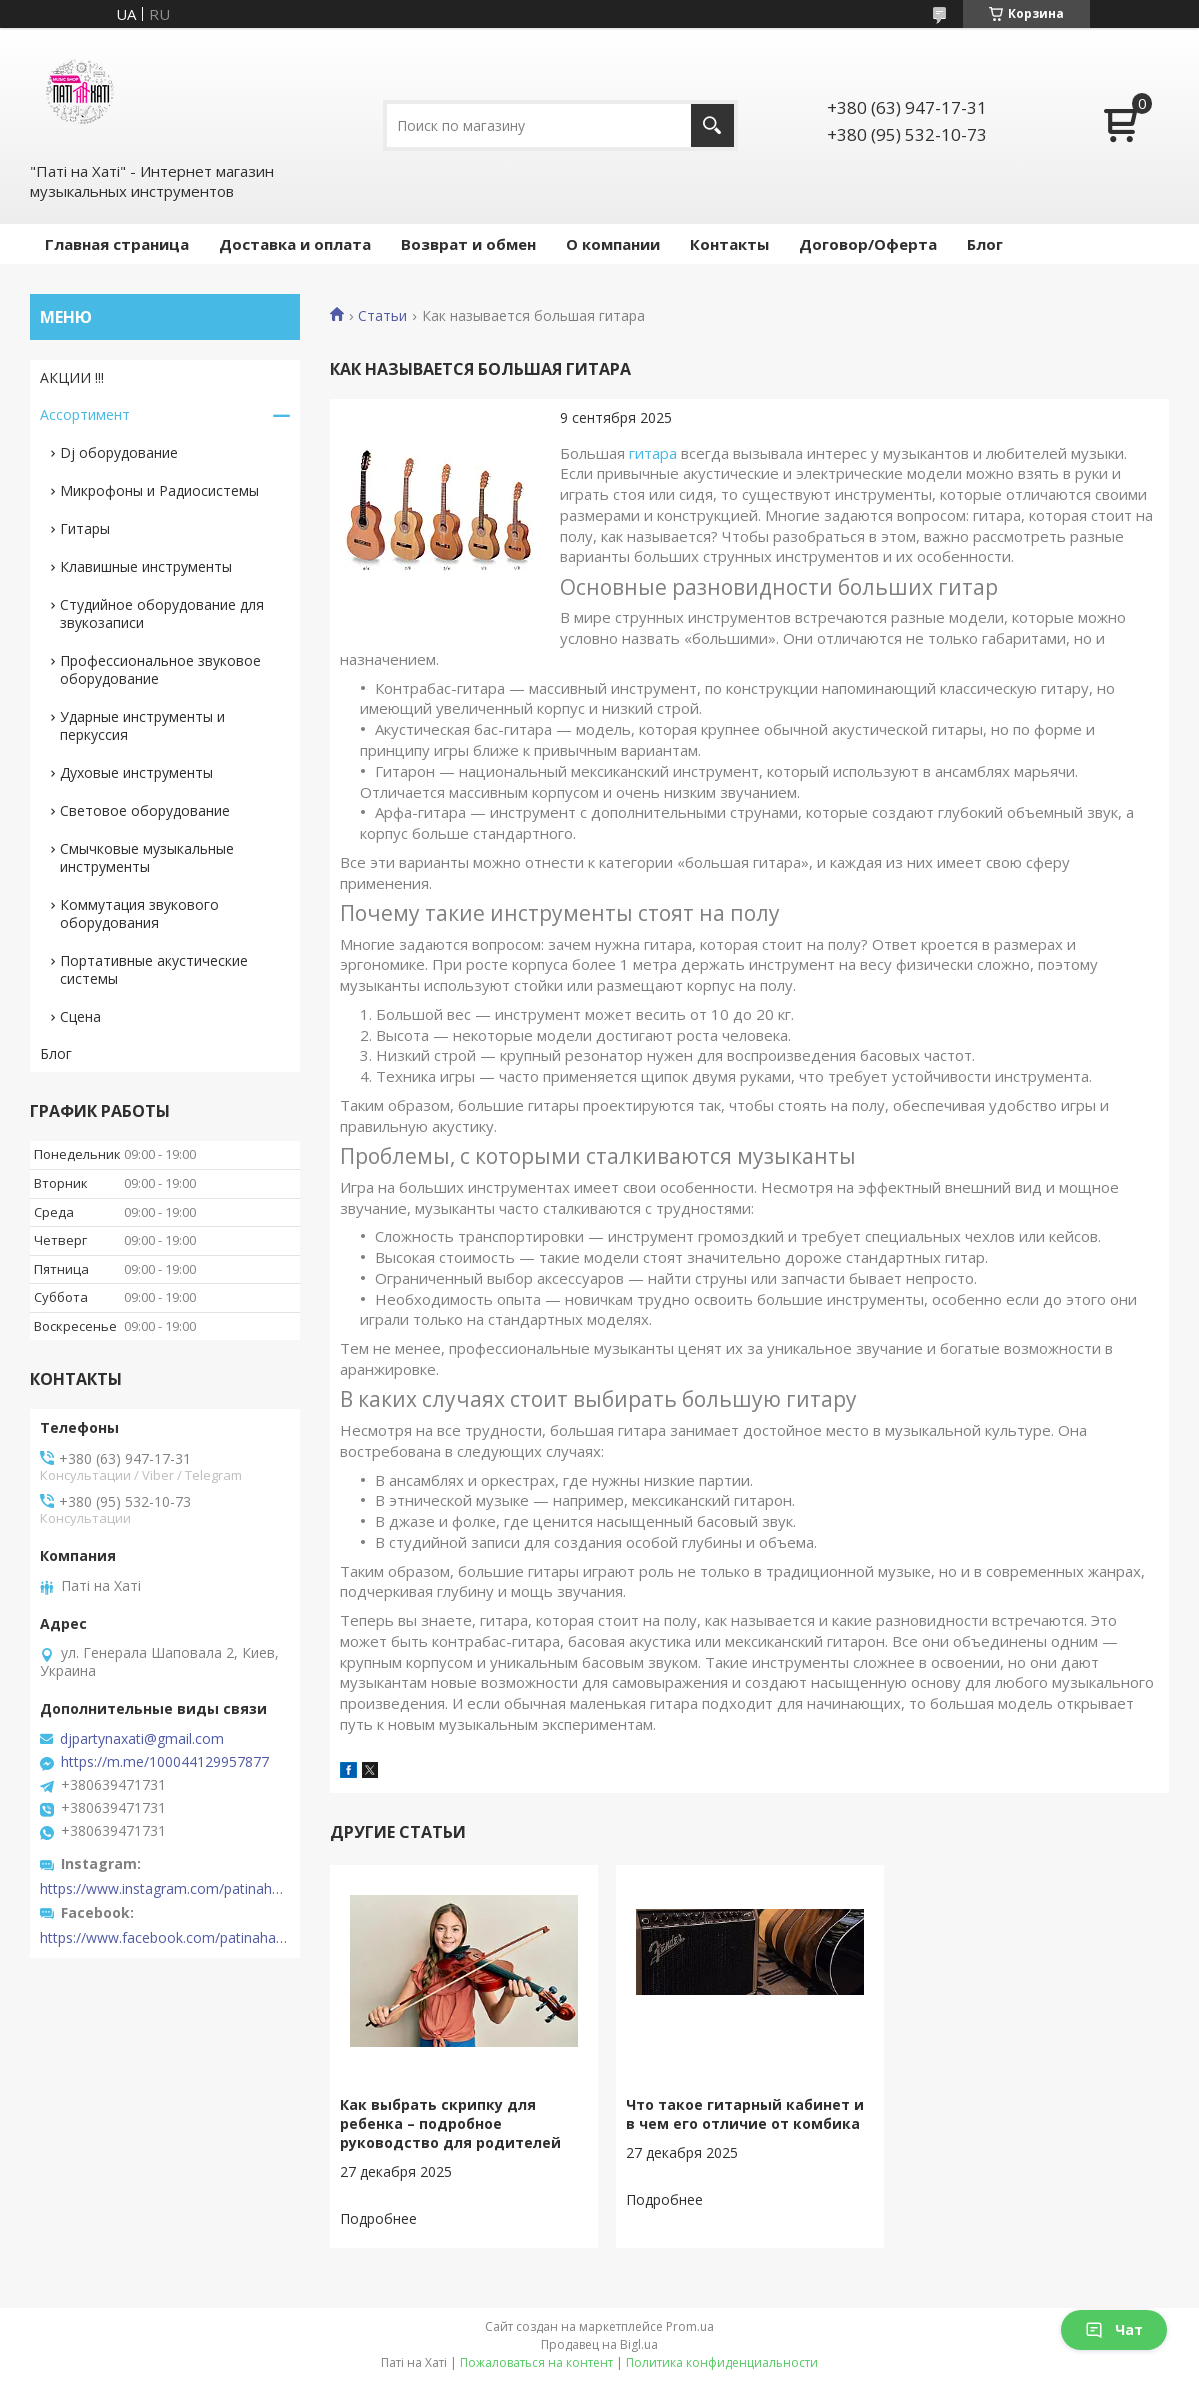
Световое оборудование (145, 810)
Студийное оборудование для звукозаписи (162, 613)
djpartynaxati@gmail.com (142, 1739)
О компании (613, 244)
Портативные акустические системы (154, 969)
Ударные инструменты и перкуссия (142, 725)
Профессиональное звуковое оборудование (160, 669)
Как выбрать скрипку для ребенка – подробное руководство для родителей (450, 2123)
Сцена (80, 1016)
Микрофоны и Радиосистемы (159, 490)
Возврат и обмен (468, 244)
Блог (985, 244)
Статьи (382, 316)
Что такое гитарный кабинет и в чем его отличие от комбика (745, 2114)
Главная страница (117, 244)
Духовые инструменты (136, 772)
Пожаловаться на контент (536, 2362)
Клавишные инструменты (146, 566)
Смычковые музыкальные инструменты (147, 857)
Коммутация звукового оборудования (139, 913)
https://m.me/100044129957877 (165, 1762)
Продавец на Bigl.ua (599, 2344)
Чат (1114, 2329)
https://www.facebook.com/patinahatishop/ (165, 1938)
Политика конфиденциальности (722, 2362)
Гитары (85, 528)
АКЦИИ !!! (72, 377)
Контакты (729, 244)
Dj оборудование (119, 452)
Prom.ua (690, 2326)
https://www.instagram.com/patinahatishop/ (165, 1889)
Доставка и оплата (295, 244)
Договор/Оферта (868, 244)
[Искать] (712, 125)
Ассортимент (85, 414)
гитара (653, 453)
